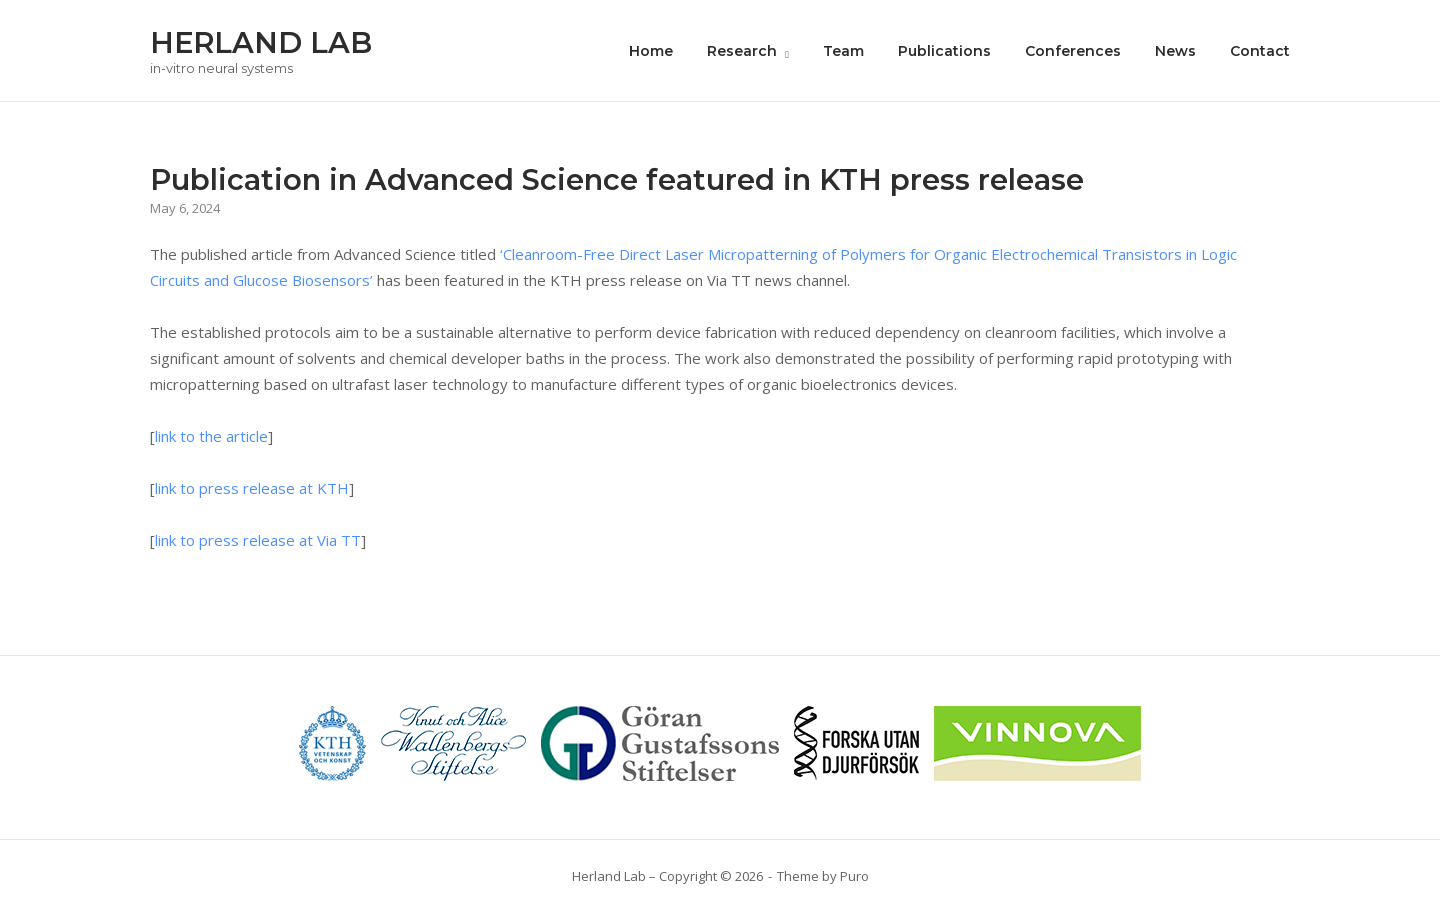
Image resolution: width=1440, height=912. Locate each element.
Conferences (1073, 51)
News (1175, 51)
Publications (944, 51)
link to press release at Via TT (258, 540)
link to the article (211, 436)
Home (651, 51)
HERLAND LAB (261, 42)
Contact (1260, 51)
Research (742, 51)
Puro (854, 876)
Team (843, 51)
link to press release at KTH (252, 488)
